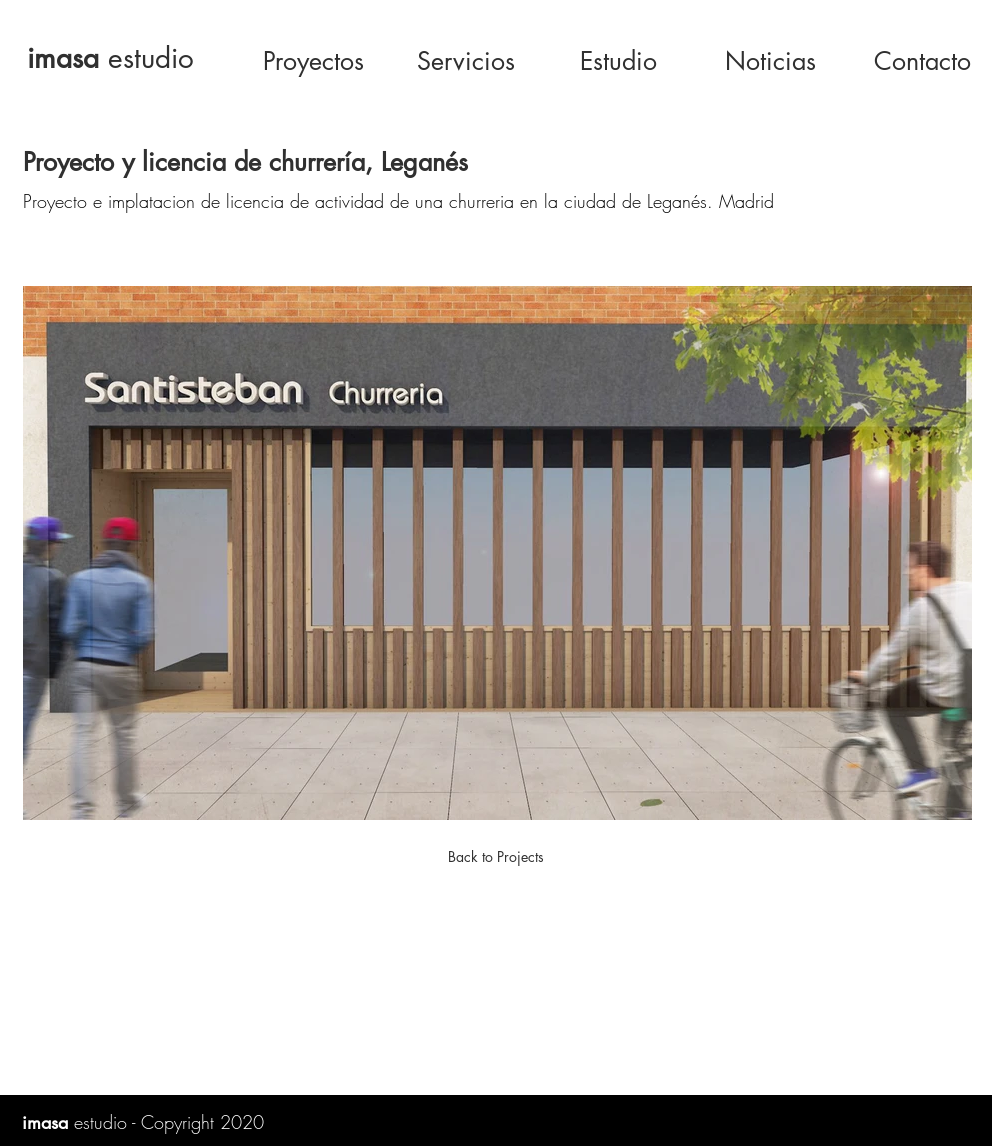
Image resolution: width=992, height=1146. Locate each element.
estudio (110, 58)
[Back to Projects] (496, 857)
